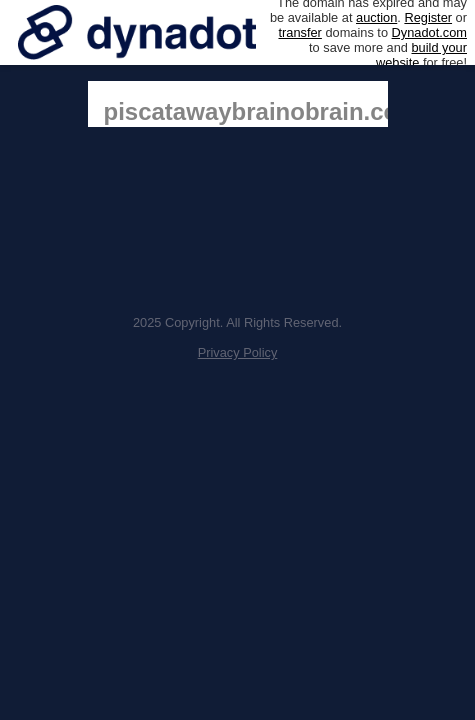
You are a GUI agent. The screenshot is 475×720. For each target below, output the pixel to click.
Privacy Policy (238, 352)
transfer (299, 32)
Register (428, 17)
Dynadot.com (429, 32)
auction (376, 17)
